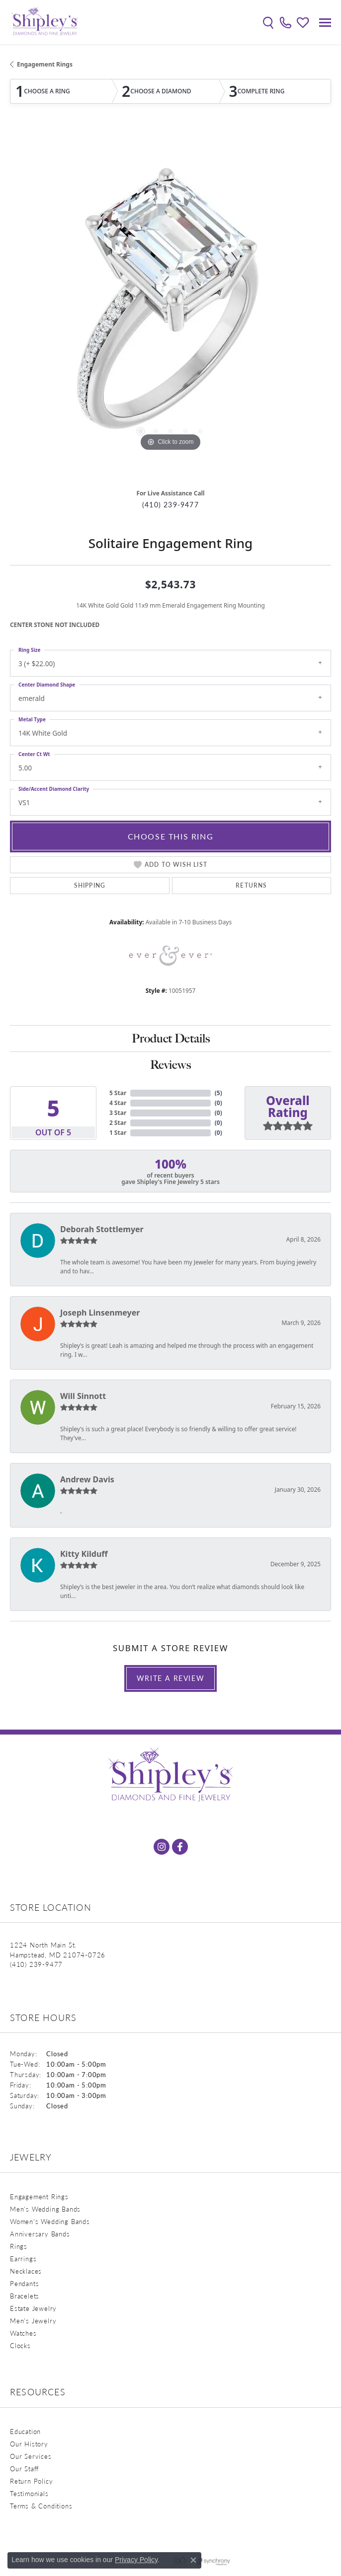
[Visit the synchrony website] (213, 2561)
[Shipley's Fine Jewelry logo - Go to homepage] (45, 22)
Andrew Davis (87, 1479)
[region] (170, 305)
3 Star (117, 1113)
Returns (251, 885)
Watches (23, 2333)
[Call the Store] (36, 1964)
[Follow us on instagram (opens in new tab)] (162, 1847)
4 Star (117, 1103)
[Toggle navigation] (325, 22)
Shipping (90, 885)
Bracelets (24, 2295)
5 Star (117, 1093)
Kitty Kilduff (84, 1553)
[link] (285, 22)
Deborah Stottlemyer (102, 1229)
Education (25, 2431)
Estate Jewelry (33, 2308)
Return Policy (31, 2481)
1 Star (117, 1132)
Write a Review (170, 1678)
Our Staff (24, 2468)
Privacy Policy (136, 2560)
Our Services (31, 2456)
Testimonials (29, 2493)
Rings (18, 2246)
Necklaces (26, 2271)
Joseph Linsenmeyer (100, 1312)
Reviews (170, 1064)
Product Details (171, 1038)
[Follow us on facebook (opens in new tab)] (180, 1847)
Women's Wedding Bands (50, 2221)
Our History (29, 2443)
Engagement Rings (45, 64)
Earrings (23, 2258)
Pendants (24, 2283)
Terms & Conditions (41, 2505)
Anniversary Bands (40, 2233)
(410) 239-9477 (170, 504)
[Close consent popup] (193, 2560)
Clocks (20, 2345)
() (218, 1093)
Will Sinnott (83, 1396)
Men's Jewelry (33, 2320)
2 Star (117, 1122)
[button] (268, 22)
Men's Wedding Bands (45, 2209)
